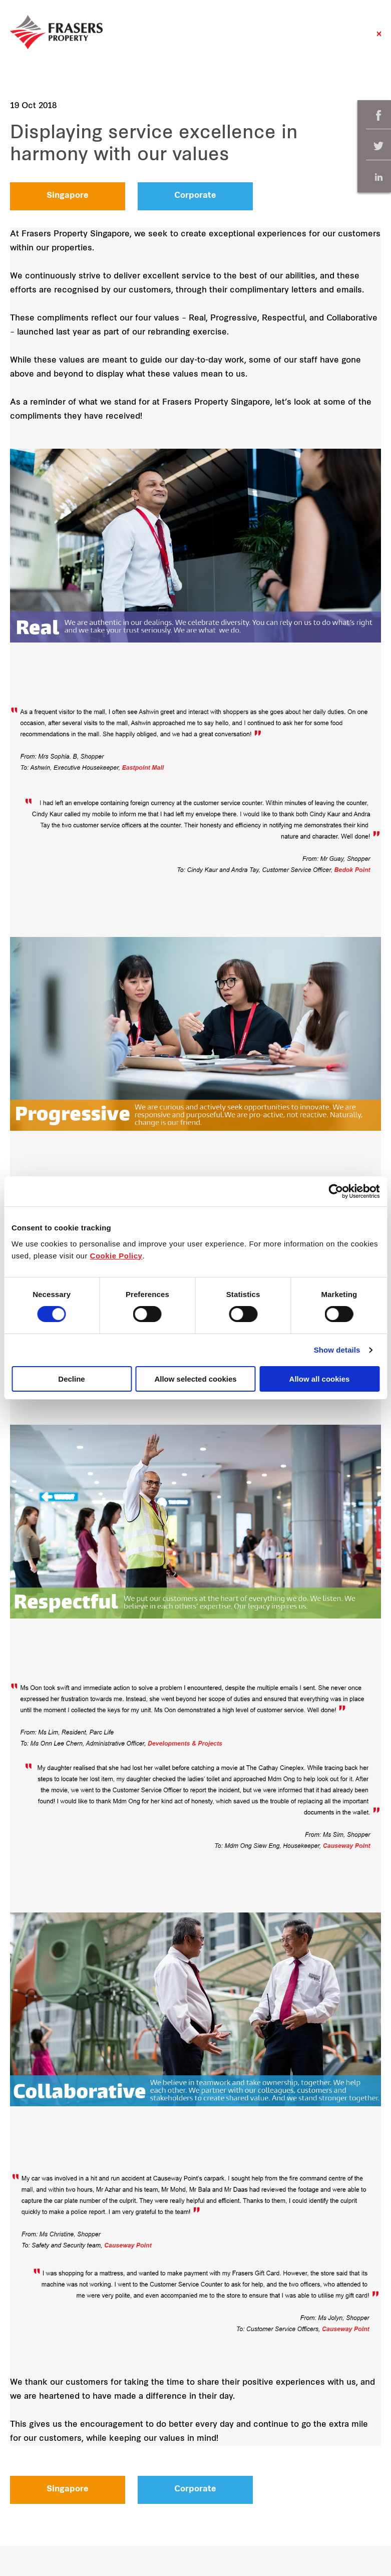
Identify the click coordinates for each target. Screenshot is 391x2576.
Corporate (195, 196)
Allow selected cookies (195, 1379)
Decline (71, 1379)
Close (379, 39)
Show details (337, 1350)
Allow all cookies (319, 1379)
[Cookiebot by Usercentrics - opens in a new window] (335, 1191)
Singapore (68, 196)
